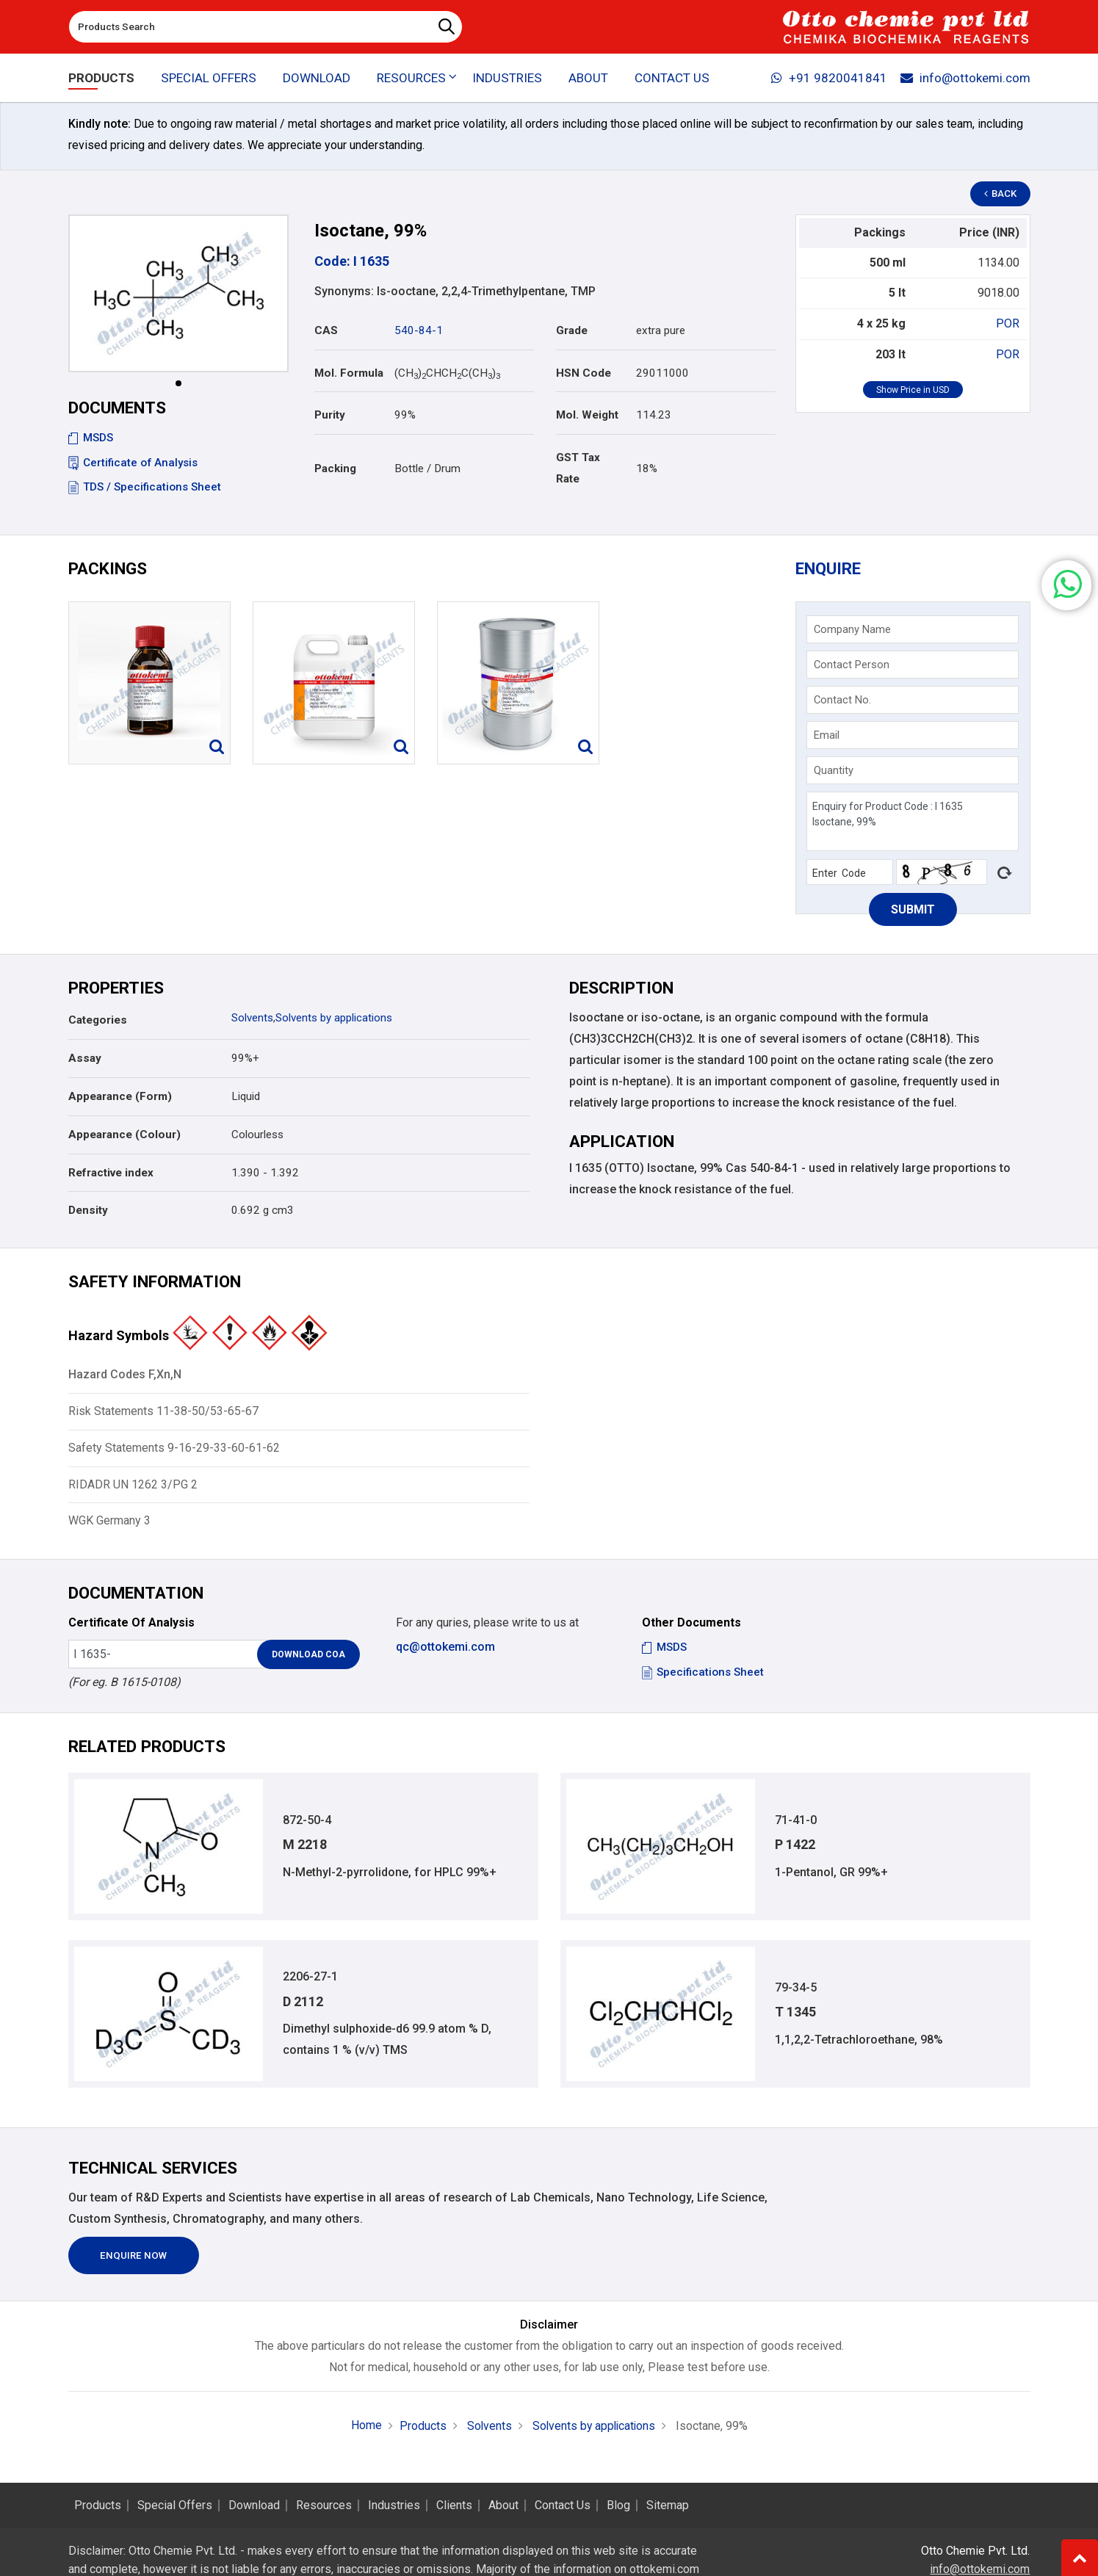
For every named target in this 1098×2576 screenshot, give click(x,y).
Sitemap (667, 2505)
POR (1007, 323)
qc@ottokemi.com (445, 1647)
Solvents (252, 1017)
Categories (97, 1020)
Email (826, 735)
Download (316, 77)
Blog (618, 2505)
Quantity (833, 770)
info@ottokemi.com (964, 77)
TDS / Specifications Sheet (144, 486)
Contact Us (672, 77)
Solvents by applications (333, 1017)
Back (1001, 194)
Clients (454, 2505)
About (588, 77)
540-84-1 (418, 330)
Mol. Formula (348, 373)
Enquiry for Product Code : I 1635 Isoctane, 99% (912, 821)
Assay (84, 1058)
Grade (572, 330)
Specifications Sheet (703, 1672)
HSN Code (583, 373)
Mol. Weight (587, 415)
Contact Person (851, 664)
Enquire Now (134, 2256)
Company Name (852, 629)
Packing (335, 468)
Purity (329, 415)
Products (101, 77)
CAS (326, 330)
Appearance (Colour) (124, 1134)
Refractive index (110, 1172)
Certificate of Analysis (133, 462)
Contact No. (842, 699)
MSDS (90, 437)
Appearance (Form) (120, 1096)
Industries (506, 77)
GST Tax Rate (578, 468)
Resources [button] (411, 77)
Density (88, 1210)
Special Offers (208, 77)
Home (364, 2426)
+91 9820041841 (828, 77)
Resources (324, 2505)
